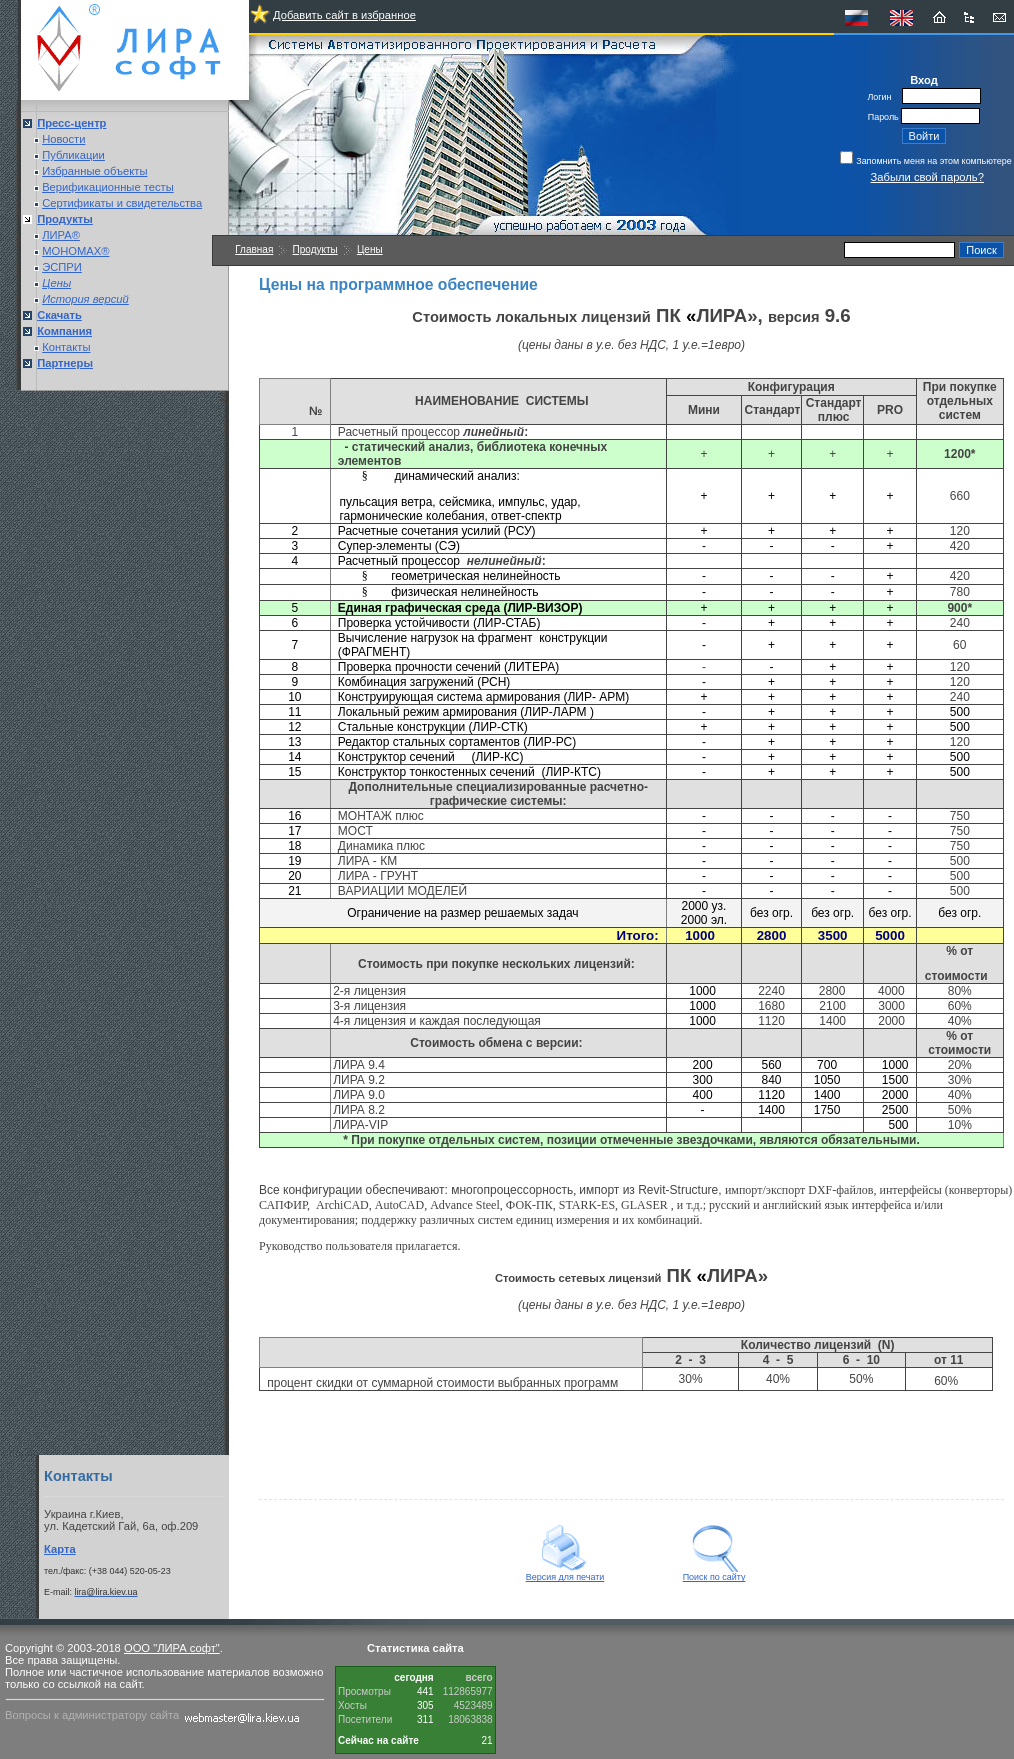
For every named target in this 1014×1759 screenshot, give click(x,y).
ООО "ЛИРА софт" (172, 1648)
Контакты (66, 347)
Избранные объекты (94, 171)
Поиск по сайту (714, 1573)
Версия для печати (565, 1573)
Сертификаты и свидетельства (122, 203)
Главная (254, 249)
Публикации (73, 155)
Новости (63, 139)
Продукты (315, 249)
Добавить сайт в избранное (344, 15)
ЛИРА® (61, 235)
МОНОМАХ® (75, 251)
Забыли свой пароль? (927, 177)
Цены (370, 249)
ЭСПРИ (62, 267)
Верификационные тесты (108, 187)
